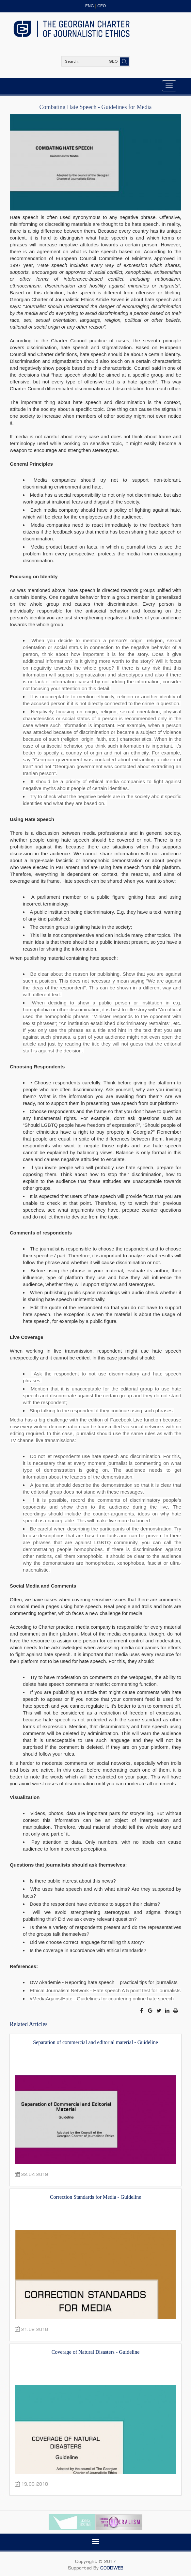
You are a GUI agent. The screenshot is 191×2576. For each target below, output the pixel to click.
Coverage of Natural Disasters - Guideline (96, 2352)
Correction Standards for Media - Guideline (95, 2197)
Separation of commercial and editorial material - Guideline (95, 2042)
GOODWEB (111, 2567)
